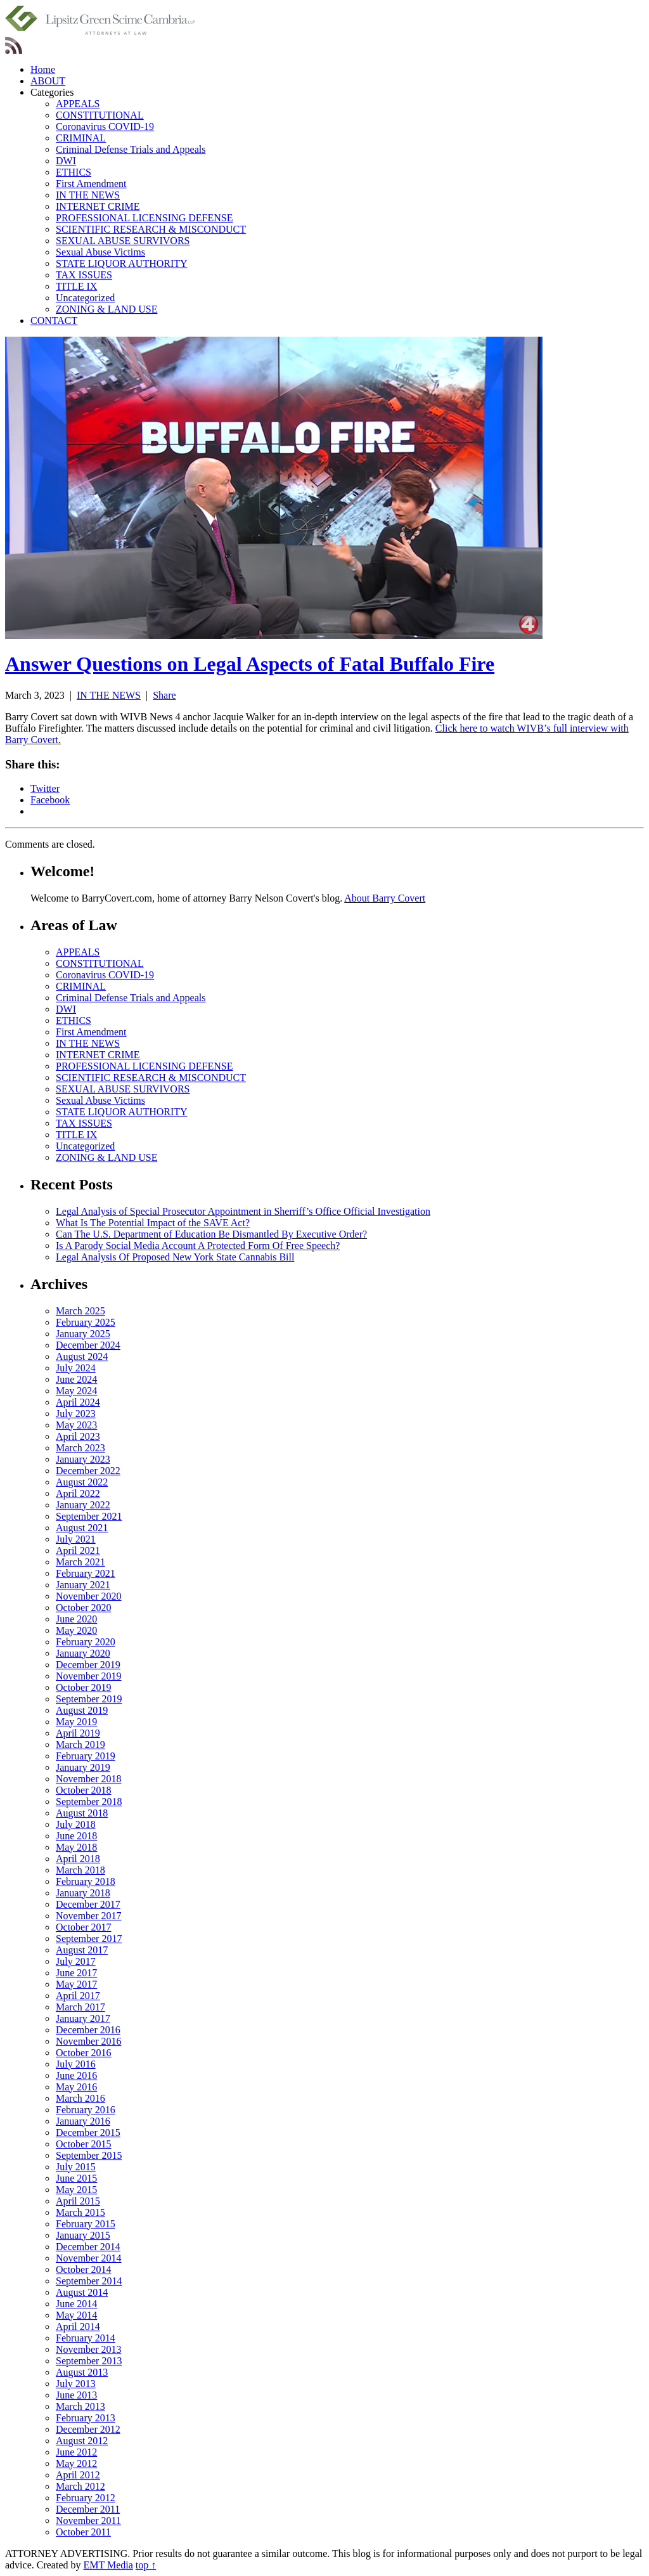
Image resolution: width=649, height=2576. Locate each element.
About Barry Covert (384, 898)
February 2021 (85, 1573)
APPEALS (78, 103)
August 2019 (82, 1710)
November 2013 (89, 2349)
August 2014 (82, 2292)
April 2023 (78, 1436)
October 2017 (84, 1927)
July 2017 (76, 1961)
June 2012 (76, 2452)
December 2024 (88, 1345)
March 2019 (80, 1744)
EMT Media (108, 2565)
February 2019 (85, 1756)
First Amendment (91, 183)
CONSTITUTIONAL (100, 115)
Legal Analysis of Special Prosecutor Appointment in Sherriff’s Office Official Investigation (243, 1211)
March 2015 (80, 2212)
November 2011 (88, 2520)
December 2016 (88, 2029)
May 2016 (76, 2086)
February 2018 (85, 1881)
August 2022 (82, 1482)
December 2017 (88, 1904)
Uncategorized (85, 297)
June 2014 (76, 2303)
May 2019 (76, 1721)
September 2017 (89, 1938)
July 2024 (76, 1367)
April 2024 (78, 1402)
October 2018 (84, 1790)
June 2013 (76, 2395)
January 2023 (83, 1459)
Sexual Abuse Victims (100, 252)
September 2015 (89, 2155)
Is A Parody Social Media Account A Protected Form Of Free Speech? (198, 1245)
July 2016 (76, 2064)
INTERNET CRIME (98, 206)
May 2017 (76, 1984)
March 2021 (80, 1562)
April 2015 (78, 2201)
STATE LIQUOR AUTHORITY (122, 263)
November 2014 (89, 2258)
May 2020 (76, 1630)
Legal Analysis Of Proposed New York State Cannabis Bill (175, 1257)
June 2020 (76, 1619)
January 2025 (83, 1333)
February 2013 (85, 2417)
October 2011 (83, 2532)
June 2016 (76, 2075)
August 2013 (82, 2372)
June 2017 (76, 1972)
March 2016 (80, 2098)
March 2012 (80, 2486)
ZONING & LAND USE (106, 309)
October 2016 (84, 2052)
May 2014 (76, 2315)
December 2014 (88, 2246)
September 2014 (89, 2280)
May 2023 (76, 1425)
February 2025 (85, 1322)
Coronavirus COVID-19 (105, 126)
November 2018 (89, 1778)
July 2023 (76, 1413)
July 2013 (76, 2383)
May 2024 (76, 1390)
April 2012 (78, 2474)
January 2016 (83, 2121)
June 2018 (76, 1835)
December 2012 (88, 2429)
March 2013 (80, 2406)
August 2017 (82, 1950)
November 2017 (89, 1915)
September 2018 (89, 1801)
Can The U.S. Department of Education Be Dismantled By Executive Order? (211, 1234)
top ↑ (146, 2565)
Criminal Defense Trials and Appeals (130, 149)
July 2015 (76, 2166)
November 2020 (89, 1596)
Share (164, 695)
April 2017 (78, 1995)
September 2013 (89, 2360)
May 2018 (76, 1847)
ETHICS (73, 172)
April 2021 (78, 1550)
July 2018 (76, 1824)
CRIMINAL (81, 138)
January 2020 (83, 1653)
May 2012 (76, 2463)
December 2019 (88, 1664)
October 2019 (84, 1687)
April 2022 (78, 1493)
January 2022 (83, 1504)
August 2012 (82, 2440)
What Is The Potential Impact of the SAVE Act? (153, 1222)
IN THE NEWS (88, 195)
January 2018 (83, 1892)
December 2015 (88, 2132)
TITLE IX (76, 286)
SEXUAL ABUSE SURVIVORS (123, 240)
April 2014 (78, 2326)
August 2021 (82, 1527)
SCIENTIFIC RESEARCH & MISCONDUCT (151, 229)
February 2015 (85, 2223)
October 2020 (84, 1607)
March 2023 (80, 1447)
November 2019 (89, 1676)
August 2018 (82, 1813)
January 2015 (83, 2235)
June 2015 (76, 2178)
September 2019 (89, 1698)
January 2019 (83, 1767)
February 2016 (85, 2109)
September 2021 (89, 1516)
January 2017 (83, 2018)
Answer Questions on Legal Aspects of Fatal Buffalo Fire (249, 663)
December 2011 (88, 2509)
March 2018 (80, 1870)
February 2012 (85, 2497)
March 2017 (80, 2007)
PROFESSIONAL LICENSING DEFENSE (144, 217)
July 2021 (76, 1539)
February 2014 (85, 2338)
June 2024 (76, 1379)
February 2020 (85, 1641)
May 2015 (76, 2189)
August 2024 (82, 1356)
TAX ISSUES (84, 274)
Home (42, 69)
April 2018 (78, 1858)
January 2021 (83, 1584)
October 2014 (84, 2269)
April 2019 (78, 1733)
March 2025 (80, 1310)
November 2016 (89, 2041)
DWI (66, 160)
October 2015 (84, 2144)
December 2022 (88, 1470)
